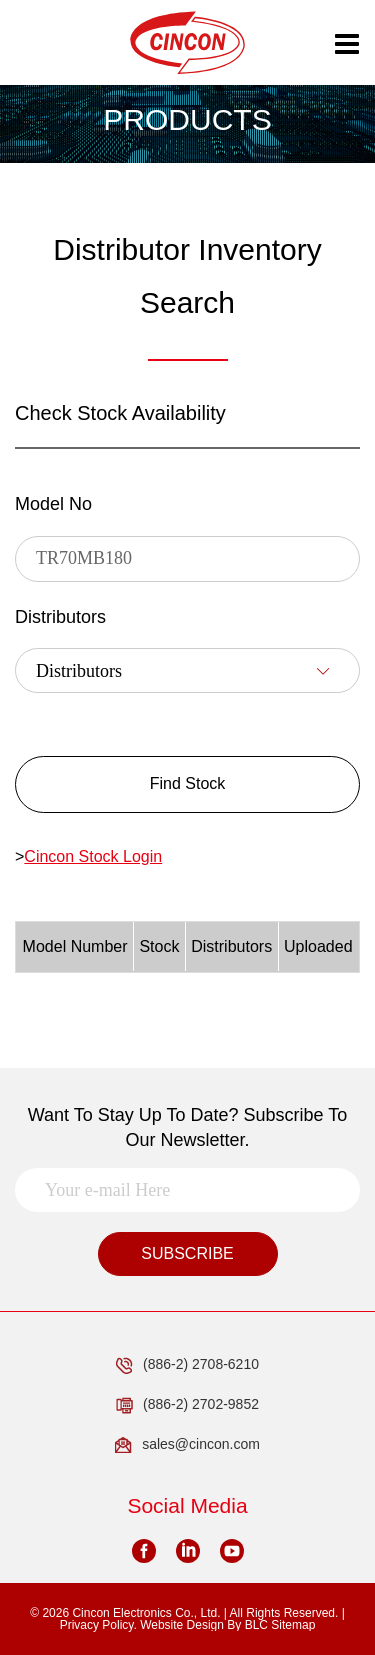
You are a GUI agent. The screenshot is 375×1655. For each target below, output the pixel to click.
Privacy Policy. (98, 1625)
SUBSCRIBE (187, 1253)
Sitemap (293, 1625)
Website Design (182, 1625)
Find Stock (188, 783)
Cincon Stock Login (93, 856)
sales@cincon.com (187, 1445)
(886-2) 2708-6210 (187, 1365)
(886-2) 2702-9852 (187, 1405)
